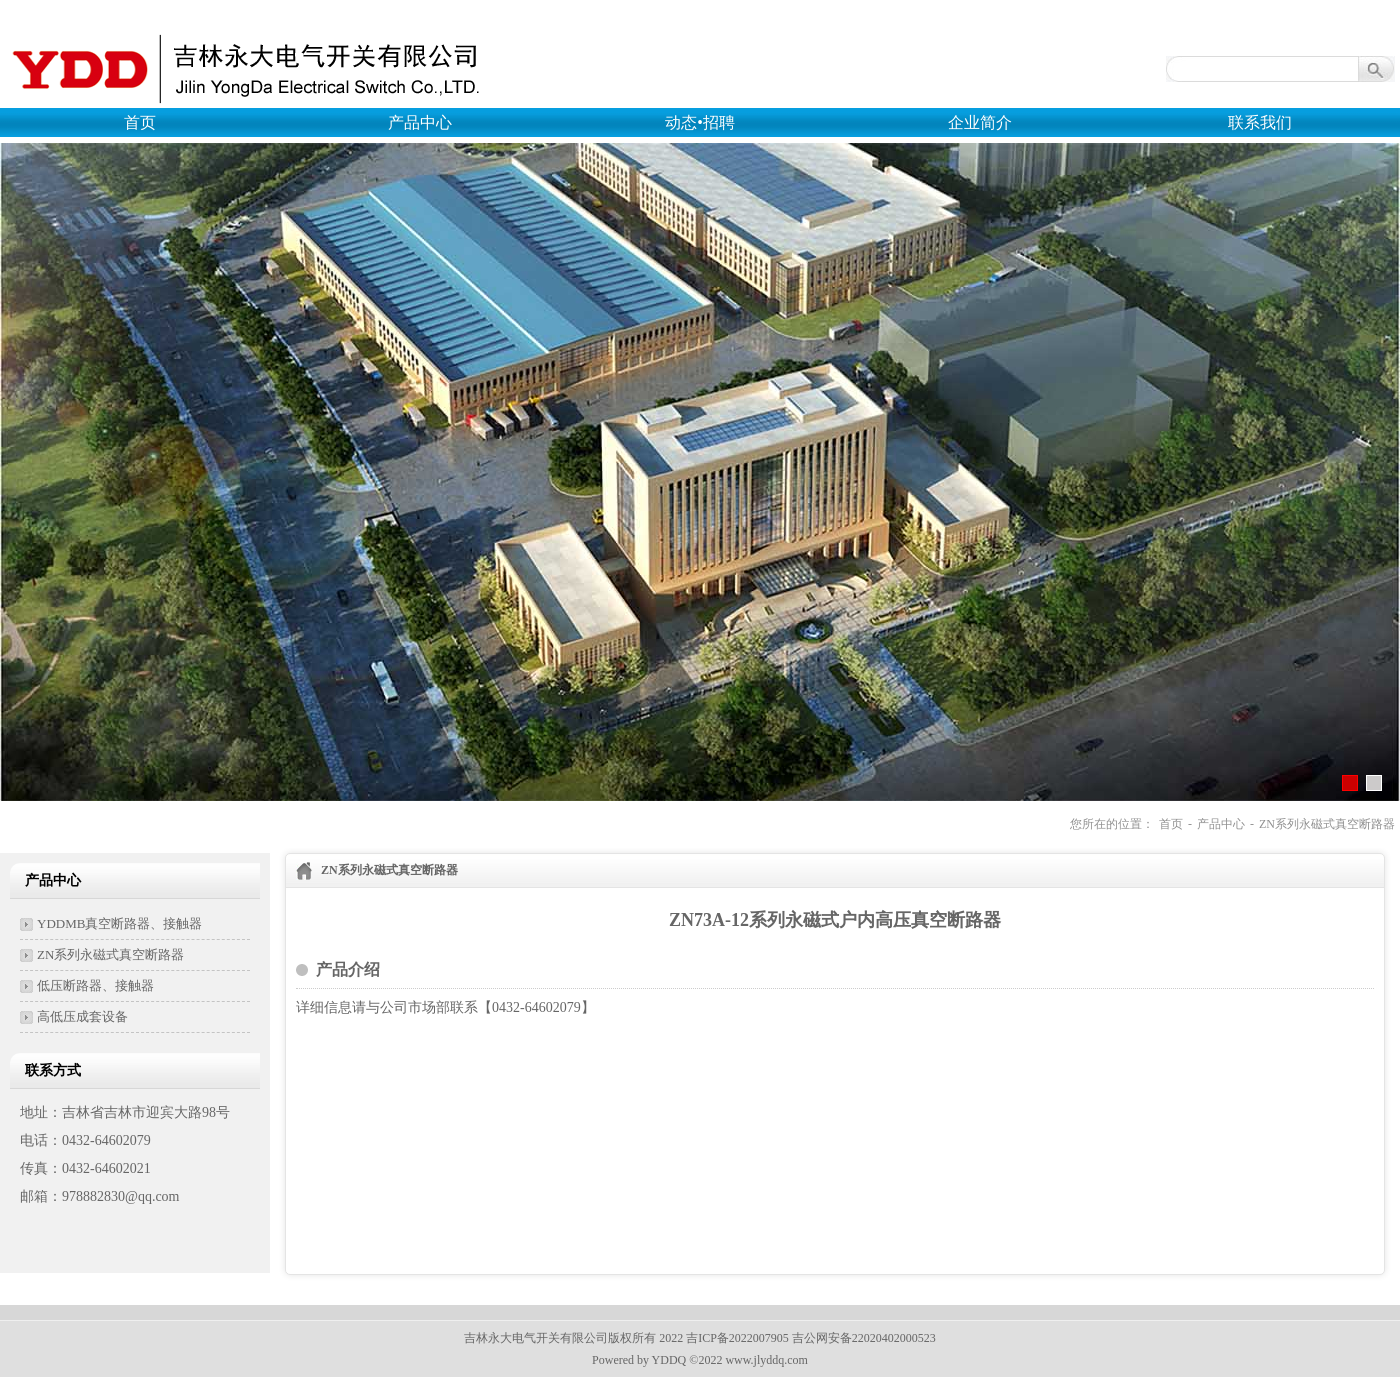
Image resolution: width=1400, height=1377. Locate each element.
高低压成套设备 (82, 1016)
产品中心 (420, 122)
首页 (140, 122)
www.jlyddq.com (766, 1360)
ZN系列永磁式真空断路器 (1327, 824)
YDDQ (669, 1360)
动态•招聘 (700, 122)
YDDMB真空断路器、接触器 (119, 923)
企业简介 (980, 122)
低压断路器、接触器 (95, 985)
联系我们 (1260, 122)
